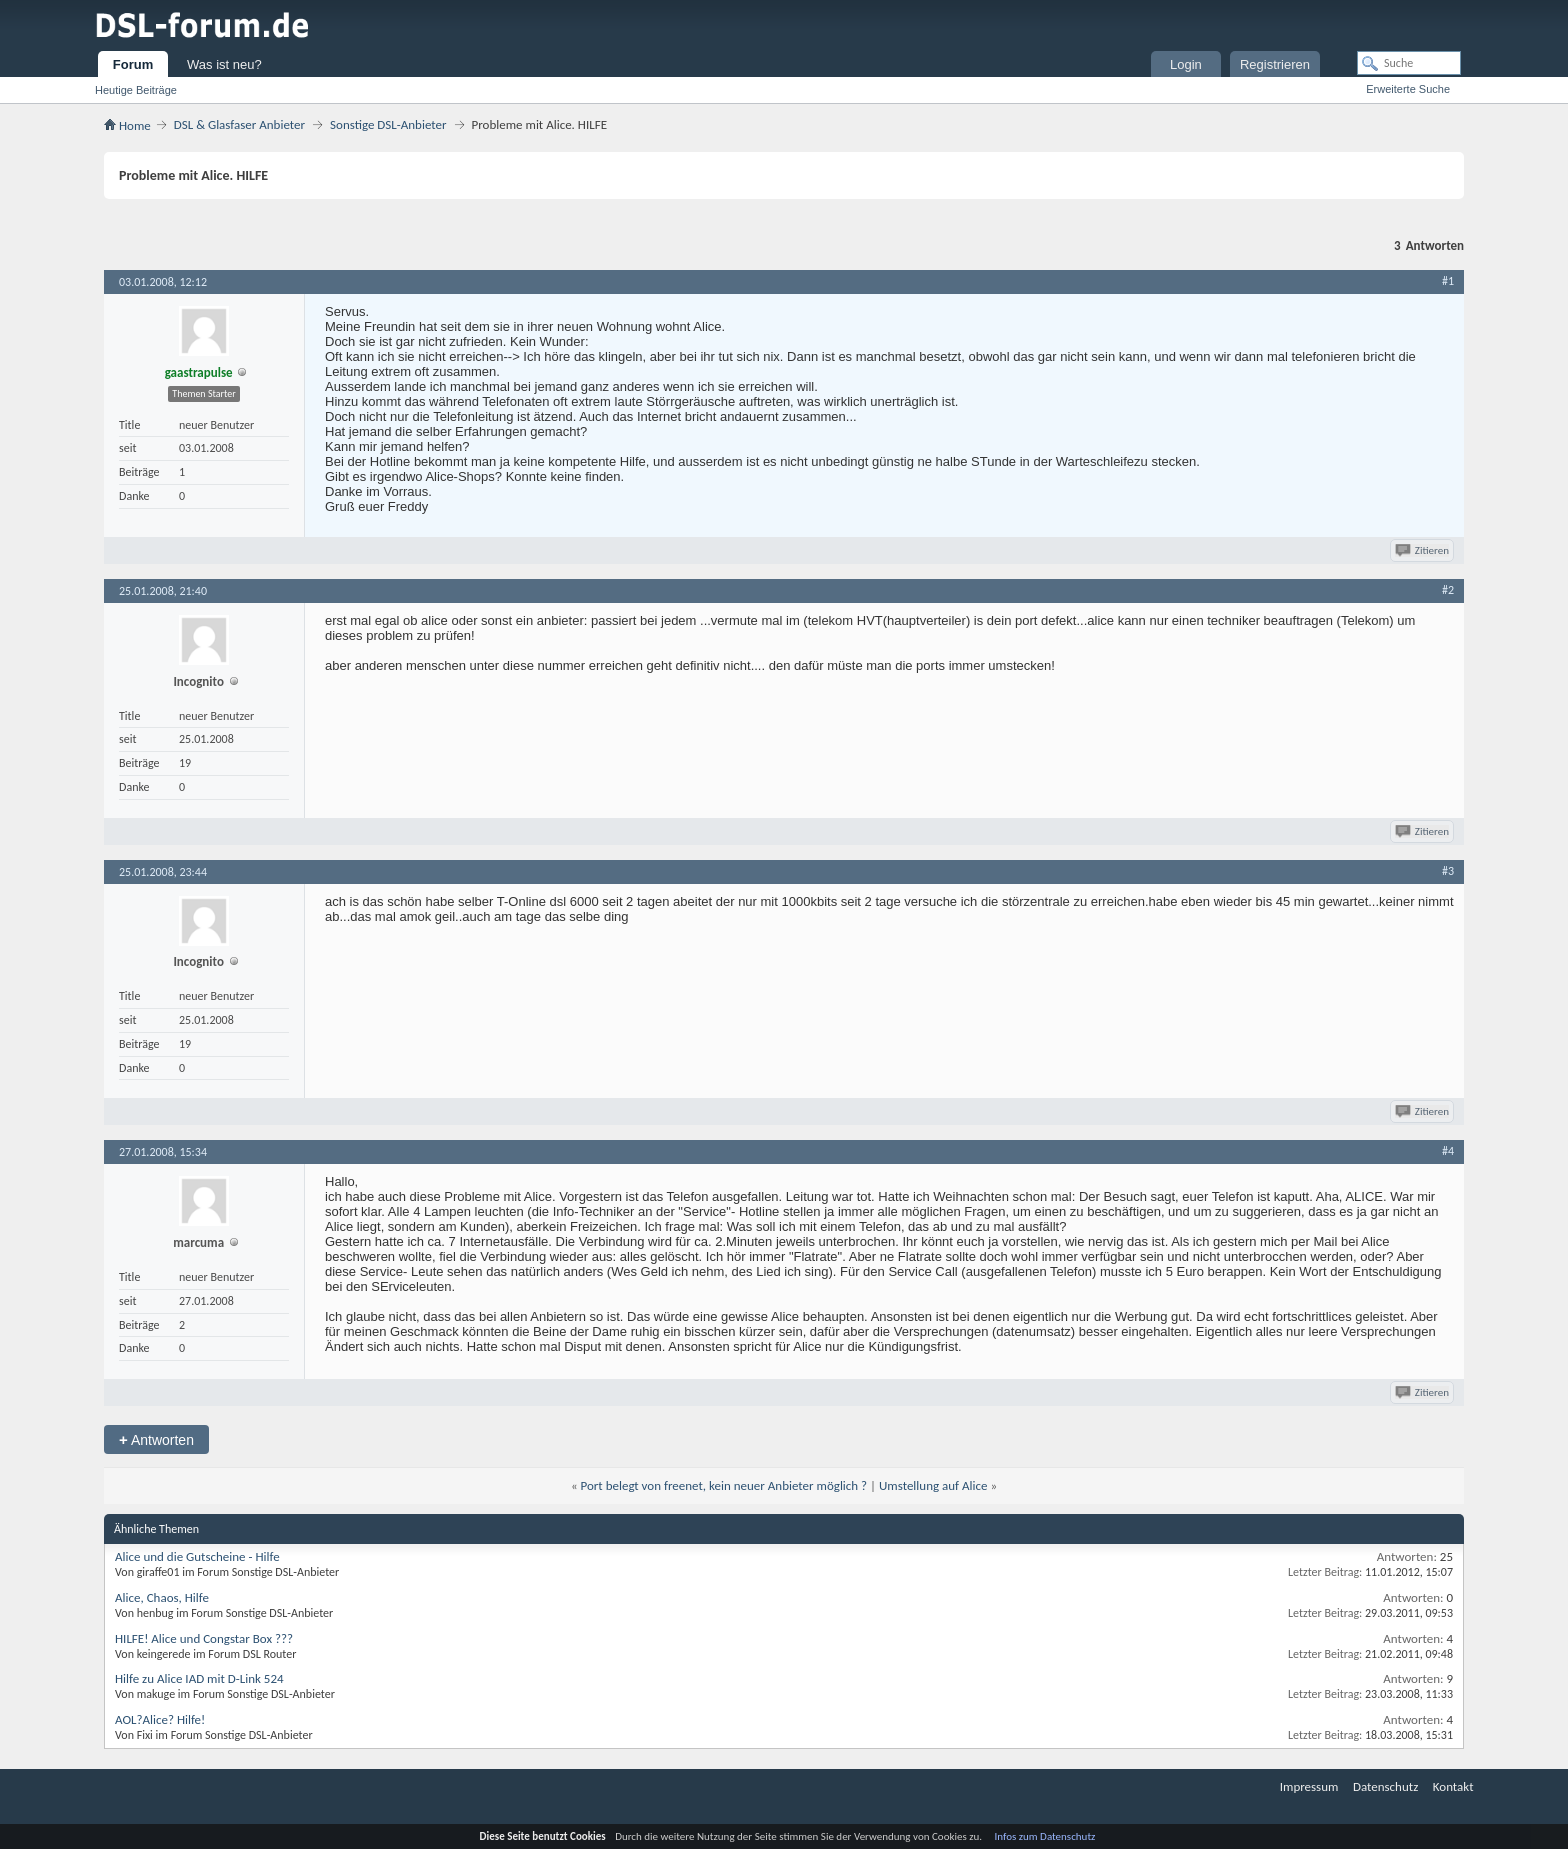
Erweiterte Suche (1408, 89)
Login (1186, 64)
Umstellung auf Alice (933, 1485)
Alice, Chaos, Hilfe (162, 1597)
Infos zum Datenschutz (1045, 1836)
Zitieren (1423, 550)
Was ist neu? (224, 64)
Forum (133, 64)
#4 (1448, 1151)
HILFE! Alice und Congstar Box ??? (204, 1638)
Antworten (156, 1439)
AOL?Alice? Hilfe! (160, 1719)
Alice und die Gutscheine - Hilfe (197, 1556)
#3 (1448, 871)
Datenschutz (1385, 1786)
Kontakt (1453, 1786)
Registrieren (1275, 64)
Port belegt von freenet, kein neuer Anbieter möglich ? (724, 1485)
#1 (1448, 281)
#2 (1448, 590)
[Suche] (1409, 63)
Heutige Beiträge (136, 90)
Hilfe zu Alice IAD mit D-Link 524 (199, 1678)
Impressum (1309, 1786)
